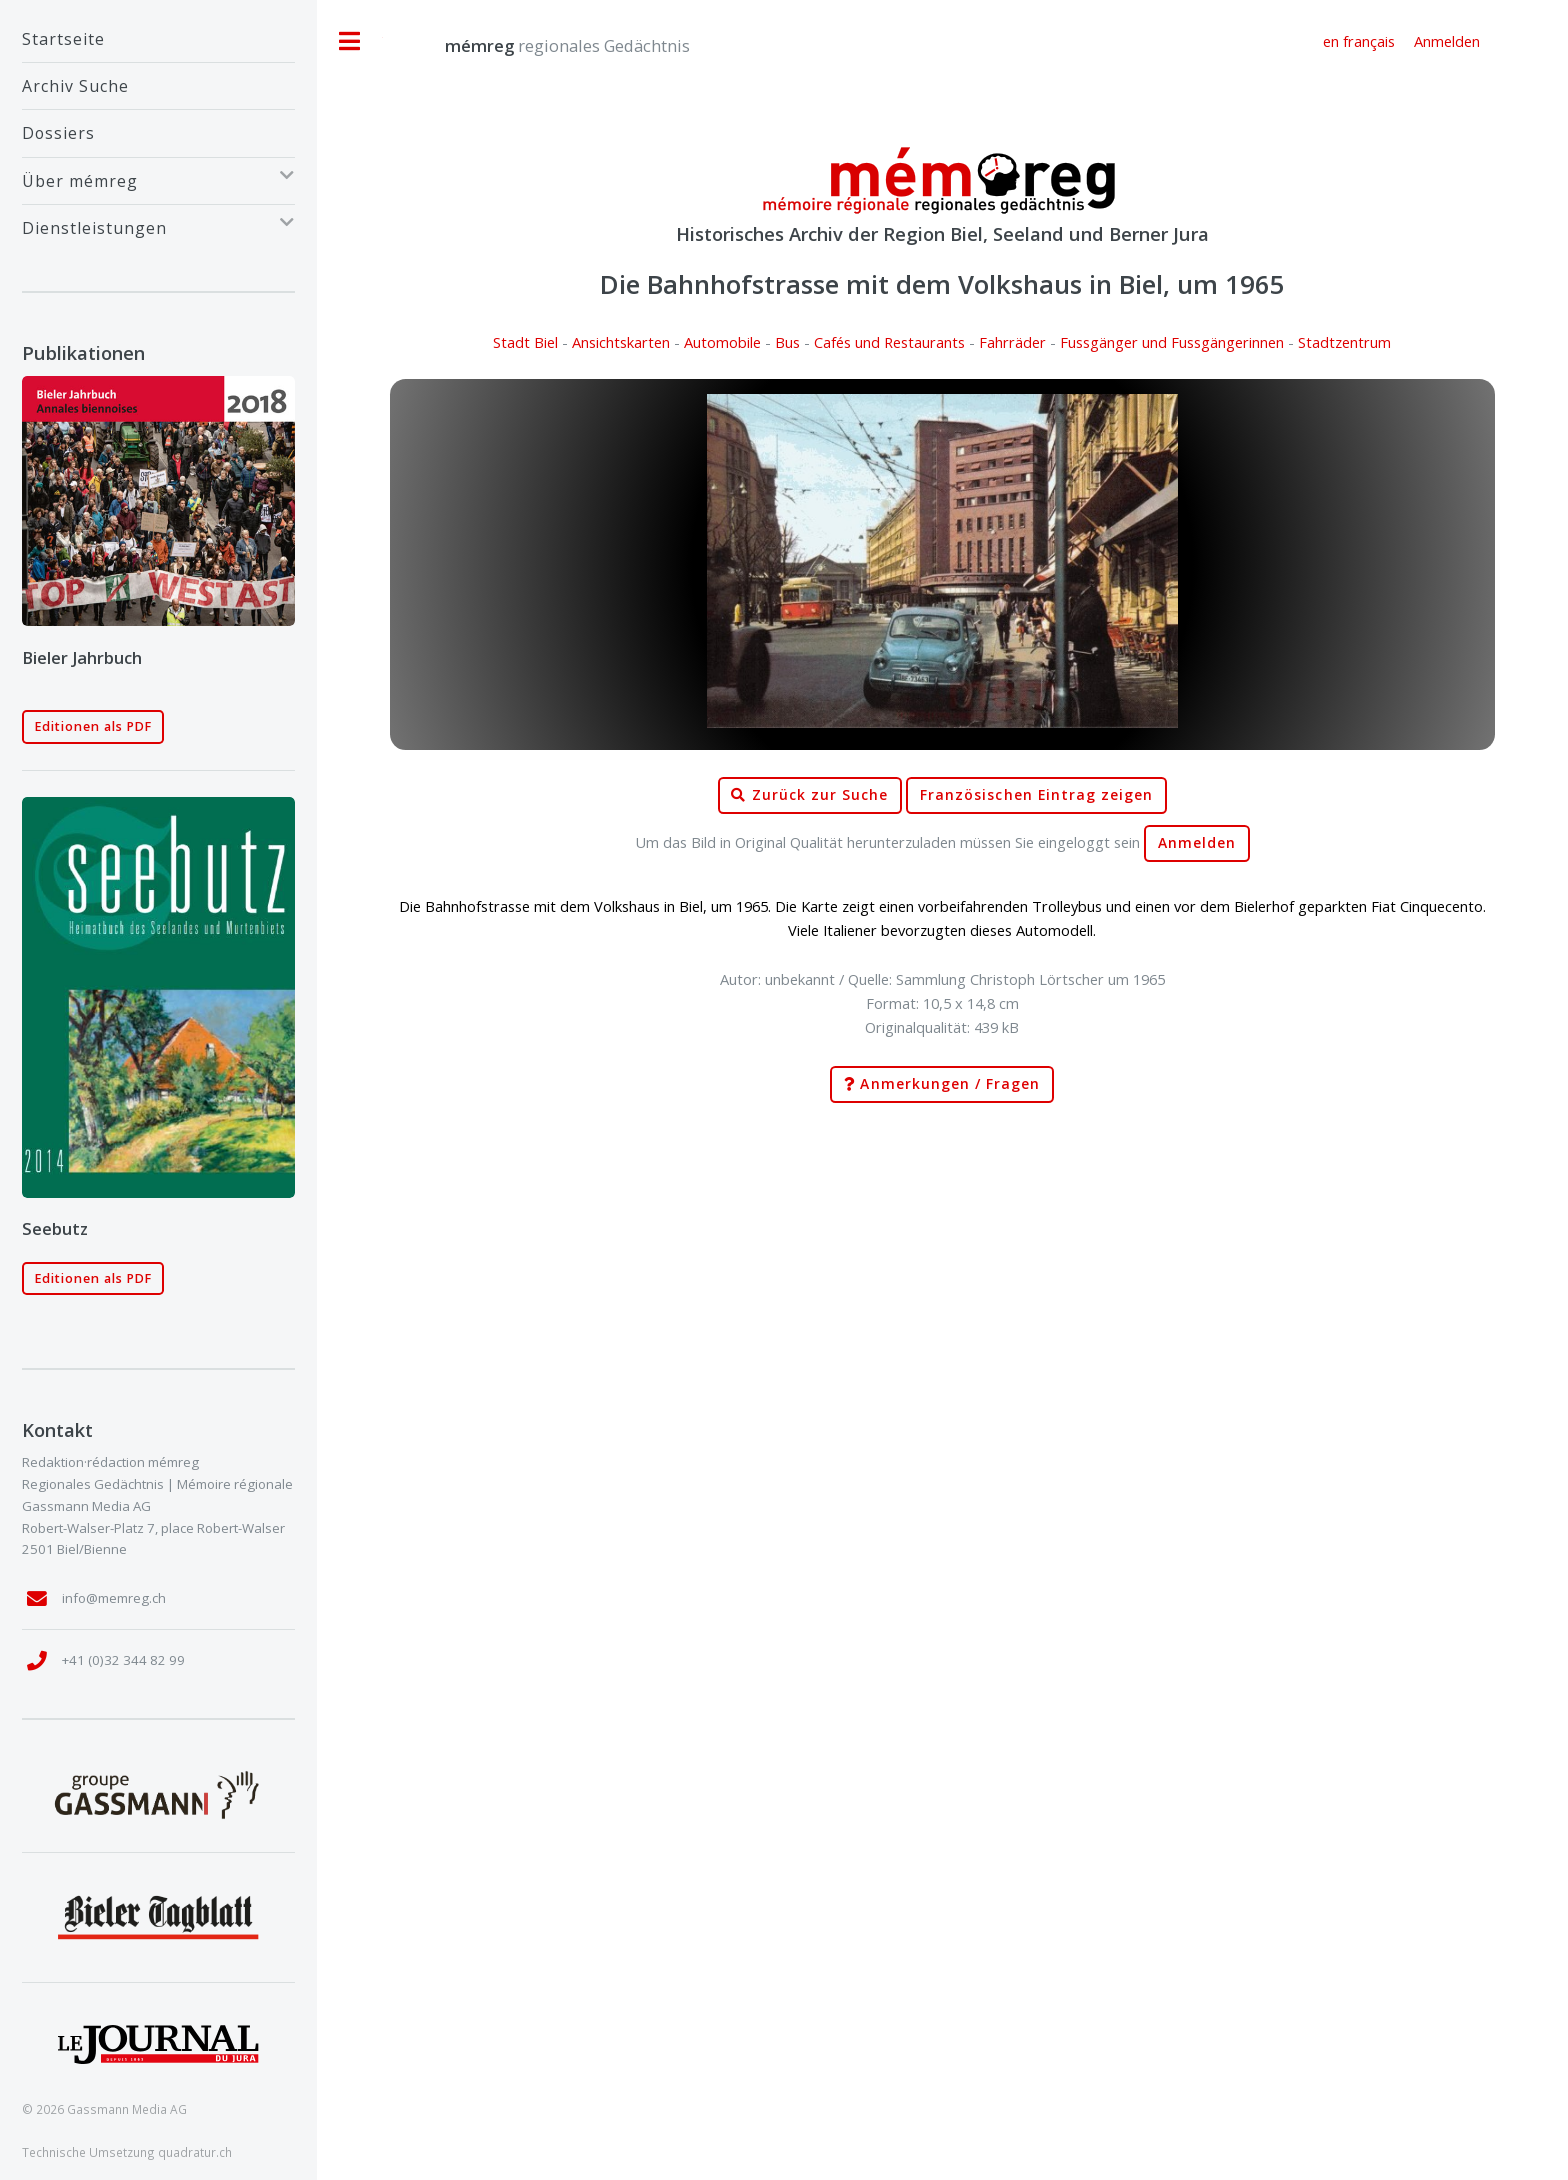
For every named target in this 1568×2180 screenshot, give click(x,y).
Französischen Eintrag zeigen (1036, 795)
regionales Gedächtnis (547, 45)
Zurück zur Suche (809, 795)
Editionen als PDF (93, 726)
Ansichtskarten (621, 342)
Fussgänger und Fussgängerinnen (1172, 342)
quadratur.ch (195, 2152)
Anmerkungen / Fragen (942, 1084)
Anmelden (1197, 843)
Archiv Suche (75, 86)
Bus (787, 342)
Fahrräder (1012, 342)
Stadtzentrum (1344, 342)
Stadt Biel (525, 342)
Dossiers (58, 133)
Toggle (350, 41)
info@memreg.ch (114, 1598)
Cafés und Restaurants (889, 342)
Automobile (722, 342)
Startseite (63, 39)
